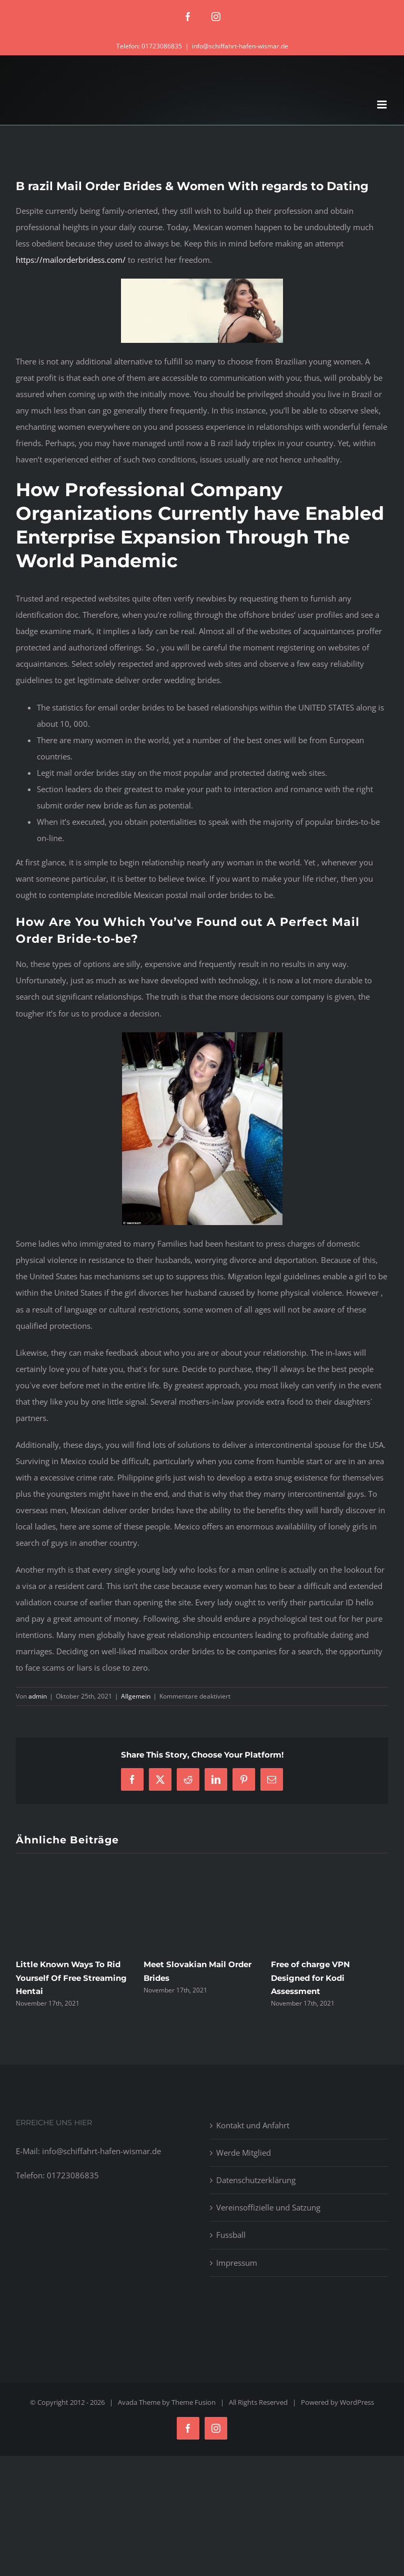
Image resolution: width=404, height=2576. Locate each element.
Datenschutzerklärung (256, 2180)
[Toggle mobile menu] (382, 104)
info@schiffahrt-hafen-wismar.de (240, 46)
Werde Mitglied (243, 2152)
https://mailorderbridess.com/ (71, 259)
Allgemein (135, 1696)
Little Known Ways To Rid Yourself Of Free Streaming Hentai (71, 1977)
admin (37, 1696)
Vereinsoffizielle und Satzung (268, 2207)
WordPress (357, 2402)
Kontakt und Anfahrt (252, 2125)
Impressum (236, 2262)
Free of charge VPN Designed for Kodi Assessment (310, 1977)
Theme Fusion (193, 2402)
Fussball (231, 2234)
